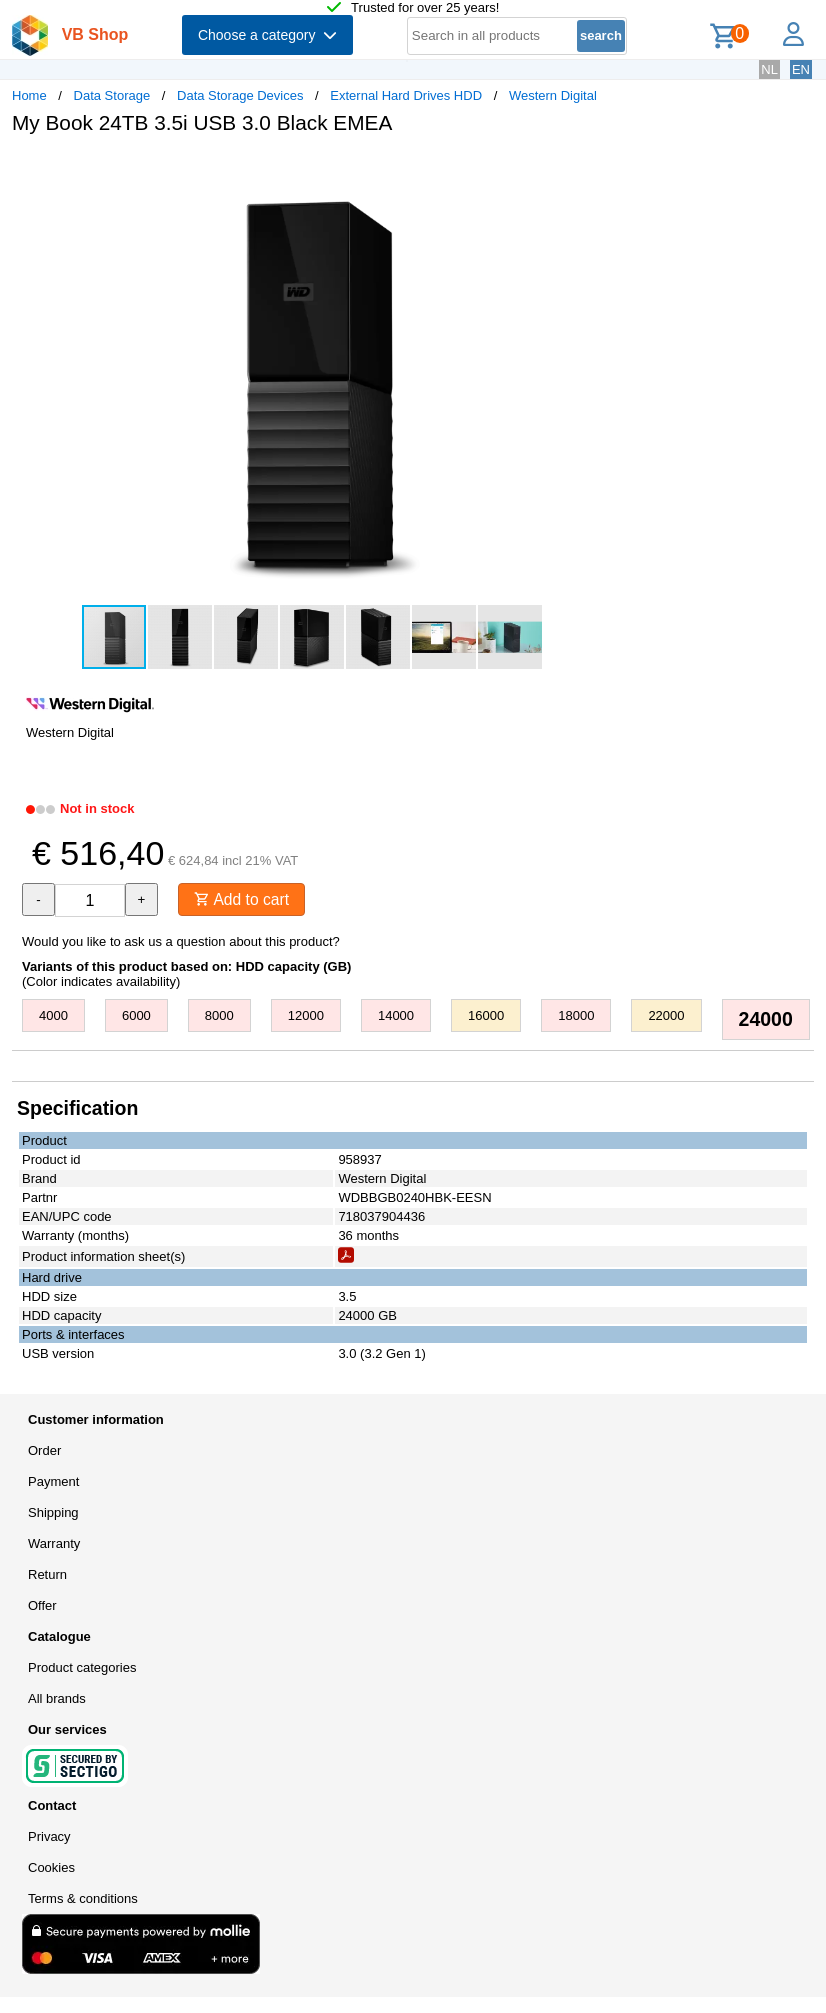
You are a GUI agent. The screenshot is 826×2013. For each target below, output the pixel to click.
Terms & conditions (83, 1899)
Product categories (82, 1668)
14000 (396, 1016)
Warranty (54, 1544)
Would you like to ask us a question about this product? (181, 942)
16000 (486, 1016)
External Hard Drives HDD (406, 95)
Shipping (53, 1513)
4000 (53, 1016)
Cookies (51, 1868)
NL (769, 69)
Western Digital (553, 95)
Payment (53, 1482)
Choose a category (267, 35)
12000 (306, 1016)
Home (29, 95)
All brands (57, 1699)
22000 (666, 1016)
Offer (42, 1606)
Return (47, 1575)
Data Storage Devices (240, 95)
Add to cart (243, 899)
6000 (136, 1016)
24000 (766, 1020)
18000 (576, 1016)
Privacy (49, 1837)
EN (801, 69)
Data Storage (112, 95)
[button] (594, 171)
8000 (219, 1016)
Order (44, 1451)
